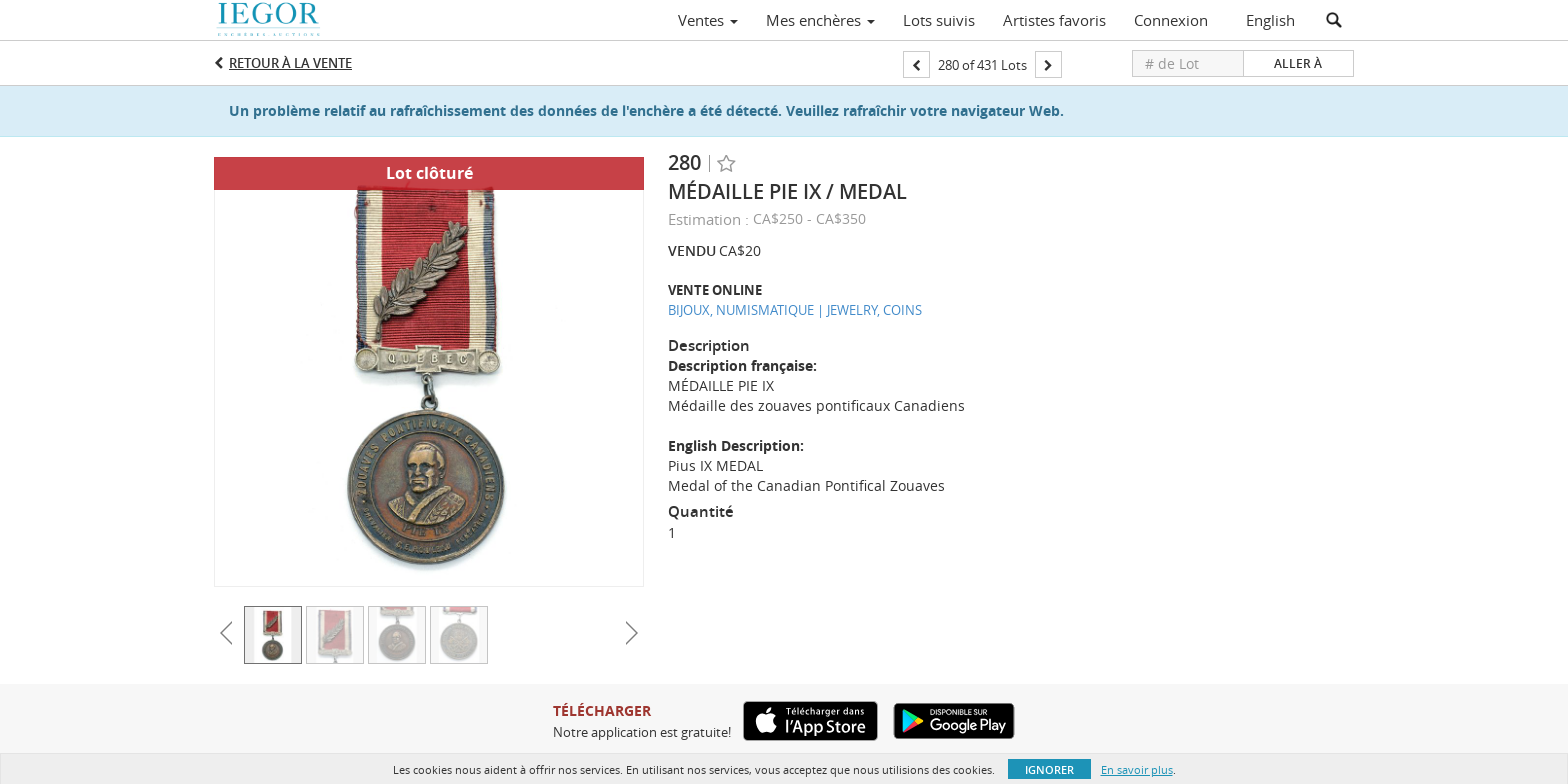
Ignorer (1049, 769)
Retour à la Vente (290, 63)
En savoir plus (1137, 769)
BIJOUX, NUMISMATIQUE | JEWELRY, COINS (795, 310)
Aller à (1298, 63)
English (1270, 20)
